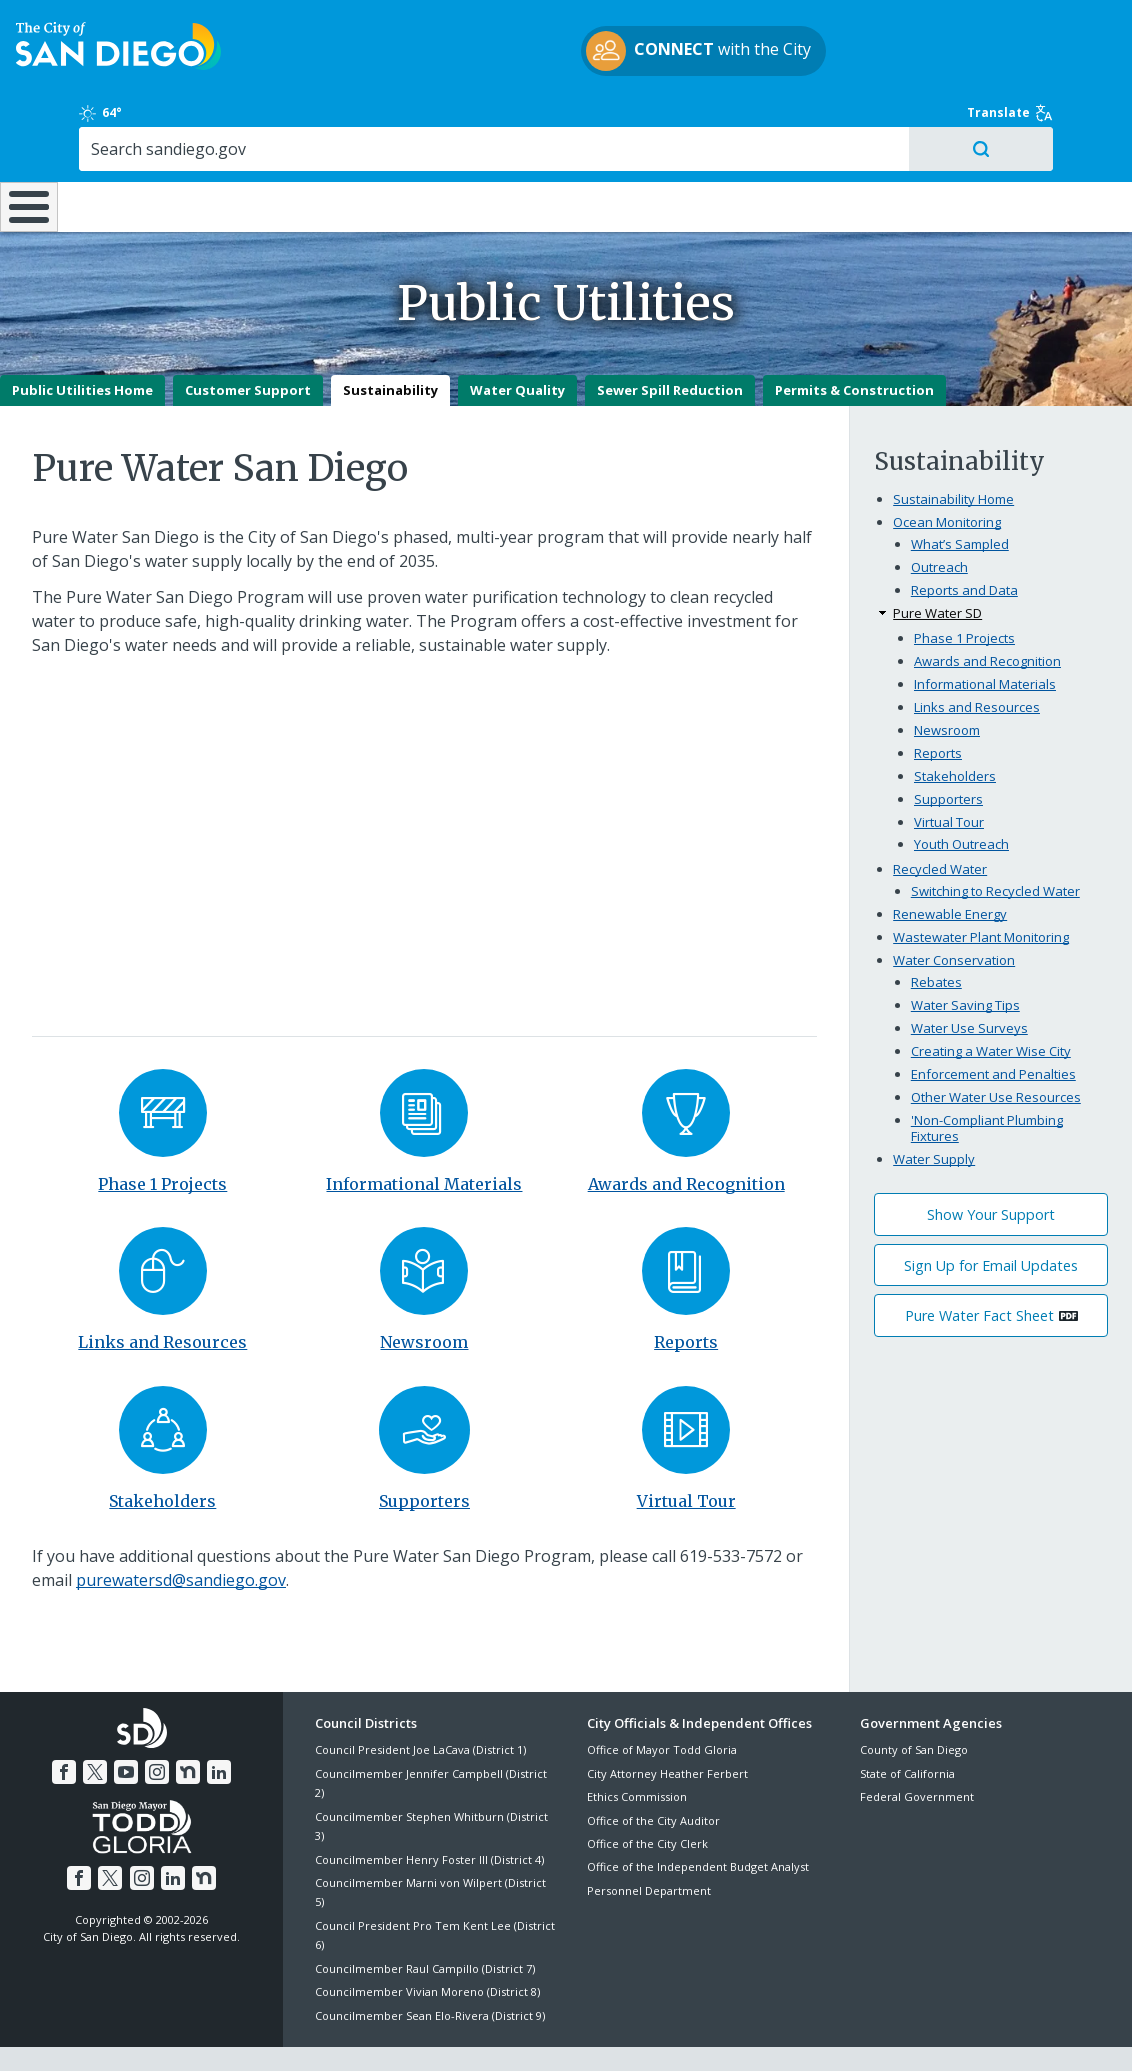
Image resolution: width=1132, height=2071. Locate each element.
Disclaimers (320, 2033)
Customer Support (248, 339)
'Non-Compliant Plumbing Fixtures (987, 1077)
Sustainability (390, 339)
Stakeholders (162, 1450)
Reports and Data (964, 539)
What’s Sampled (960, 493)
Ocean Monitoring (947, 471)
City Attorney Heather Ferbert (667, 1722)
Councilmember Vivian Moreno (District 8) (427, 1940)
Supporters (424, 1450)
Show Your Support (991, 1163)
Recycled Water (940, 818)
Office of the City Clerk (647, 1792)
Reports (686, 1291)
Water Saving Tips (965, 954)
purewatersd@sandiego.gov (181, 1529)
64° (878, 34)
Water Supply (934, 1108)
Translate (1050, 34)
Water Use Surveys (969, 977)
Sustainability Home (953, 448)
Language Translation (652, 2033)
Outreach (939, 516)
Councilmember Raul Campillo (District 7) (425, 1917)
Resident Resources (325, 140)
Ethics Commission (637, 1745)
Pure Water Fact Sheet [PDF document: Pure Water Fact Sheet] (979, 1264)
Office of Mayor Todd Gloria (662, 1698)
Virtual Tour (686, 1450)
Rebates (936, 931)
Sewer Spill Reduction (670, 339)
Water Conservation (954, 909)
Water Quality (517, 339)
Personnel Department (649, 1839)
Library (668, 140)
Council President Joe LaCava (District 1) (420, 1698)
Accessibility (523, 2033)
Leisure (153, 140)
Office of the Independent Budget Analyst (698, 1815)
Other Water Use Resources (996, 1046)
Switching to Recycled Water (995, 840)
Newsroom (424, 1291)
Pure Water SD (937, 562)
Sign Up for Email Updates (991, 1214)
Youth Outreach (961, 793)
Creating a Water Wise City (991, 1000)
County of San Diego (914, 1698)
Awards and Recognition (686, 1133)
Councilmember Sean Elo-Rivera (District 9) (430, 1963)
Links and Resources (162, 1291)
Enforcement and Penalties (993, 1023)
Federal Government (917, 1745)
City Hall (1037, 140)
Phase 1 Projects (162, 1133)
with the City (561, 63)
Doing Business (496, 140)
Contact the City (790, 2033)
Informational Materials (424, 1133)
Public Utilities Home (82, 339)
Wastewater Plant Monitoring (981, 886)
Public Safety (851, 140)
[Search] (977, 79)
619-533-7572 (731, 1505)
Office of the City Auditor (653, 1769)
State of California (907, 1722)
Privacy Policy (421, 2033)
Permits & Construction (854, 339)
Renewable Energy (950, 863)
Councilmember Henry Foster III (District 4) (429, 1808)
